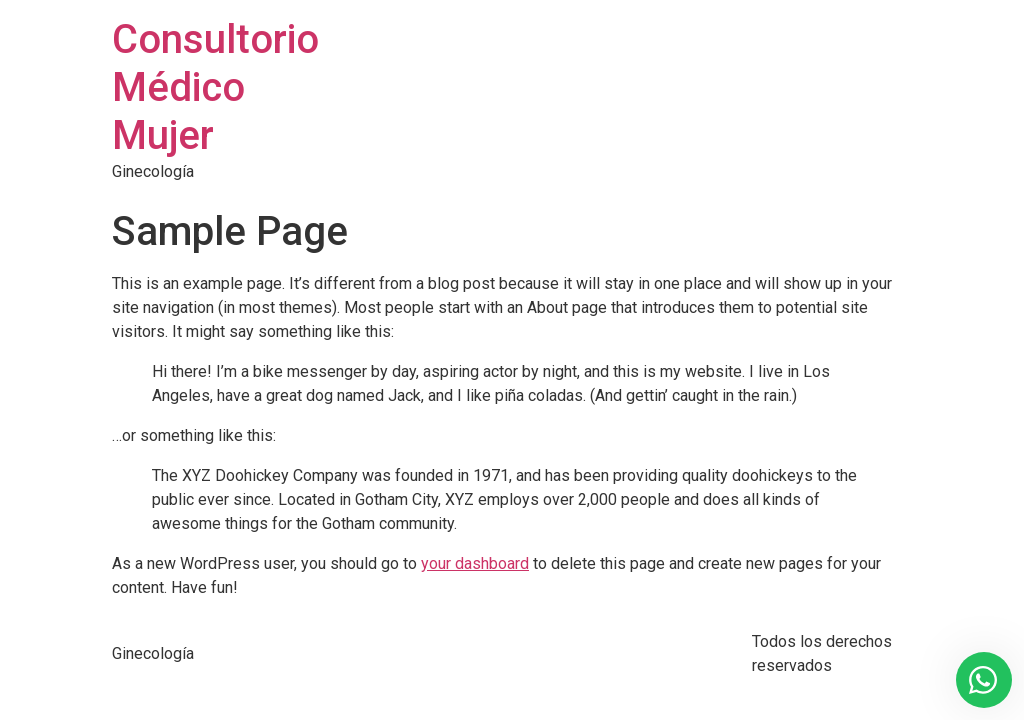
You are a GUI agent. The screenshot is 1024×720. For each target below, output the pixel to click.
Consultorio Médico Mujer (215, 87)
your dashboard (475, 563)
